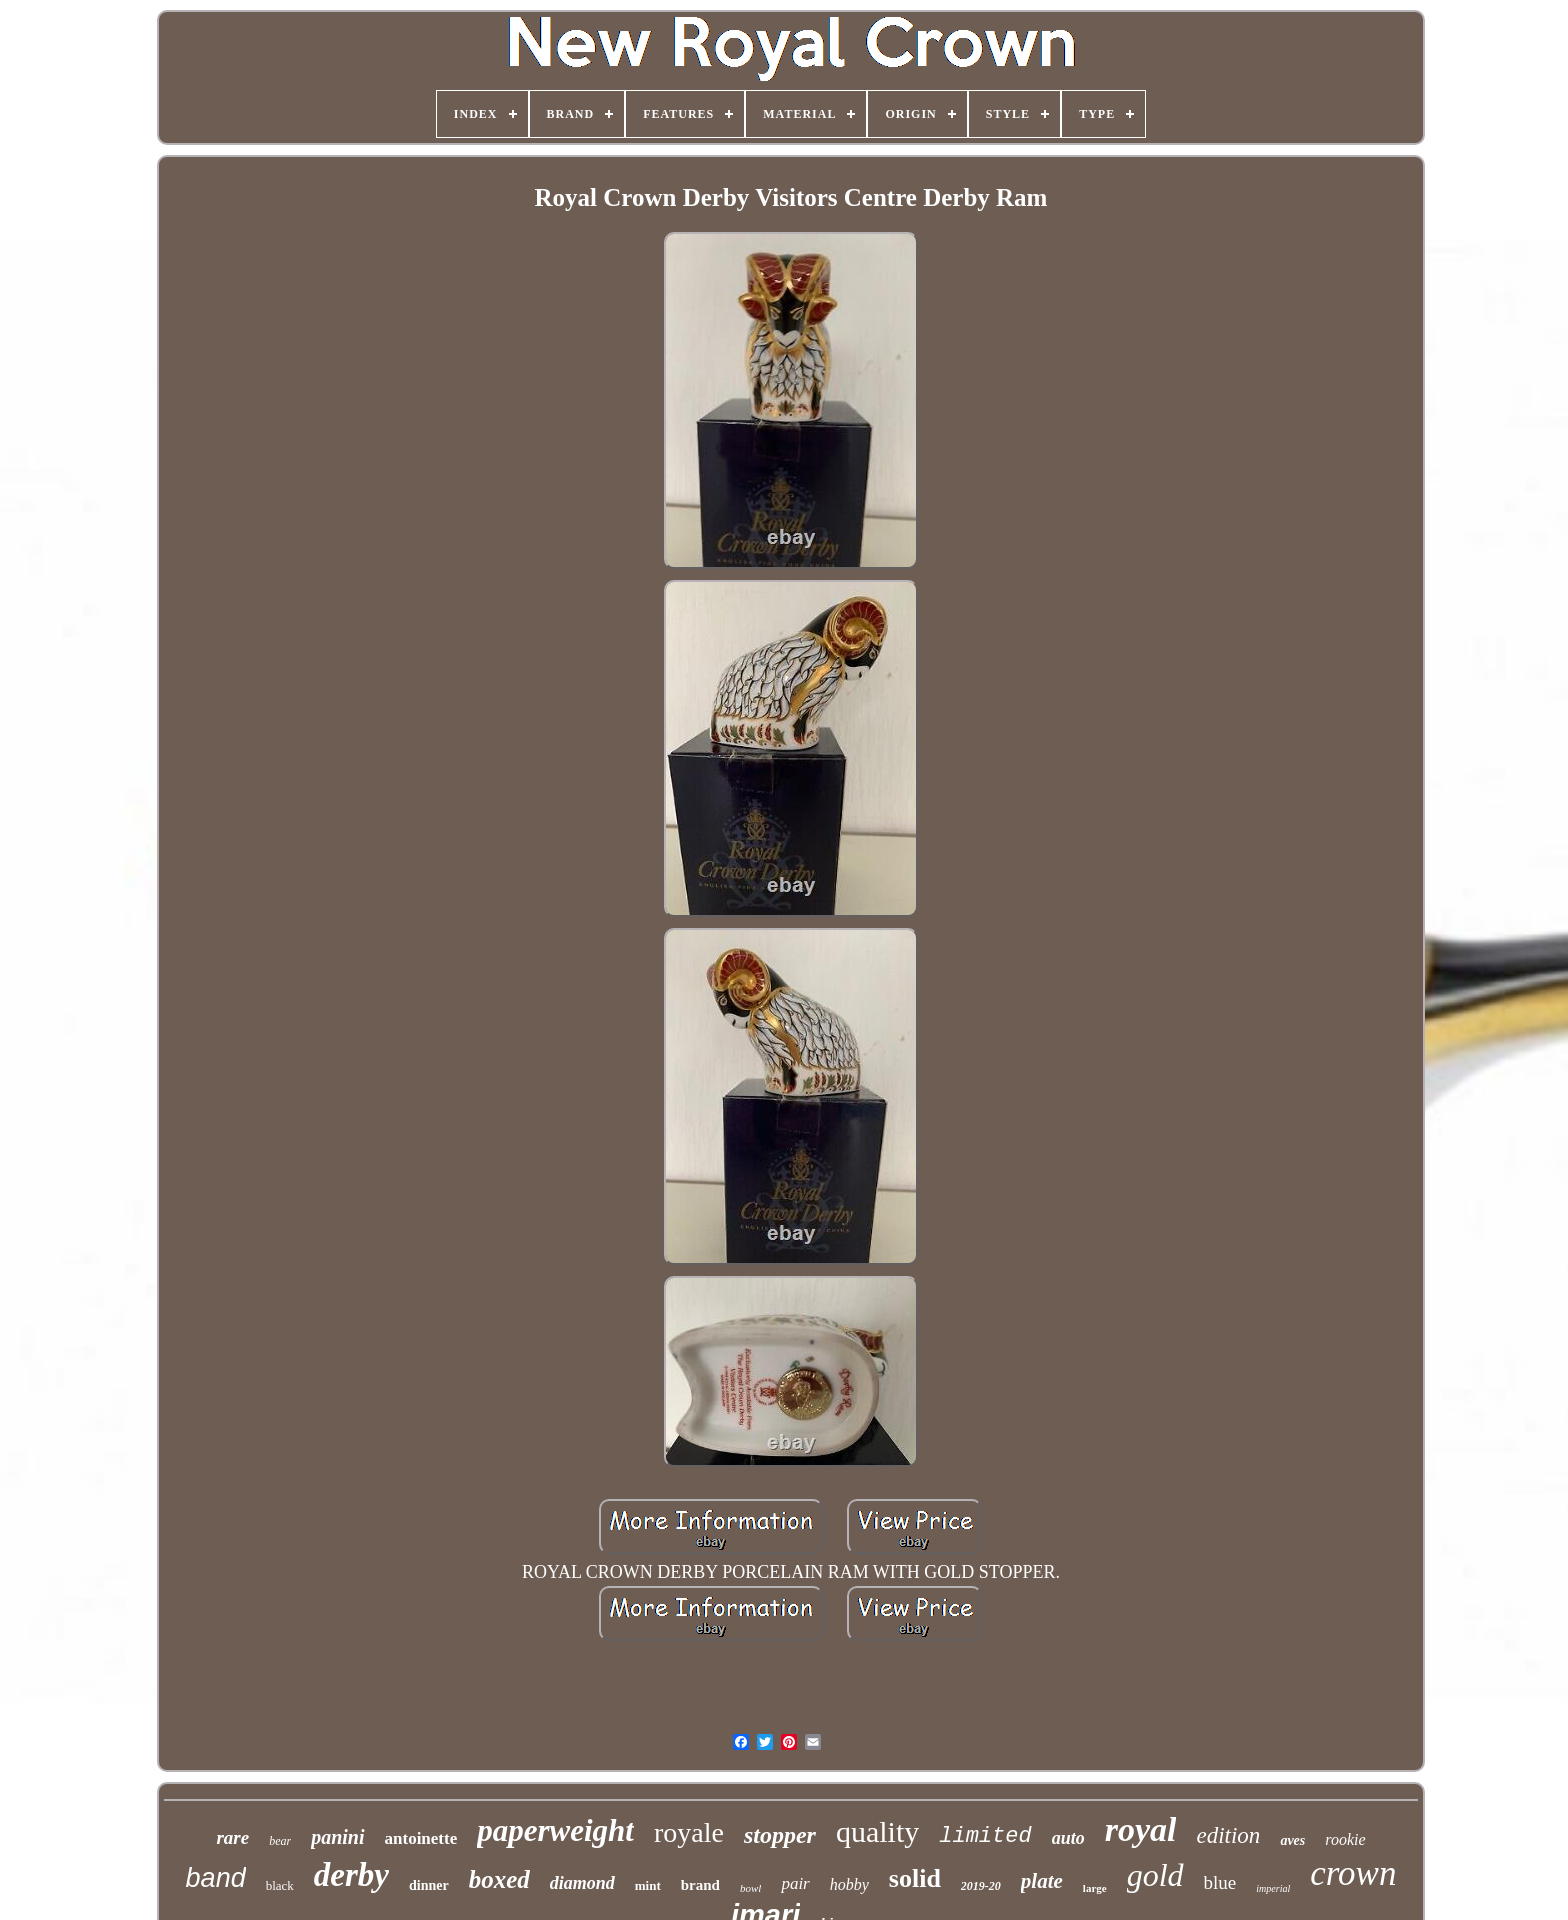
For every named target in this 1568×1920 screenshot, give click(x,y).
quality (877, 1831)
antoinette (421, 1838)
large (1095, 1888)
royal (1141, 1829)
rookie (1345, 1839)
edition (1228, 1835)
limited (985, 1836)
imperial (1273, 1888)
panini (337, 1837)
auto (1068, 1838)
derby (351, 1875)
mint (648, 1885)
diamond (582, 1883)
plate (1042, 1881)
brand (700, 1885)
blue (1220, 1882)
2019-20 (981, 1886)
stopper (780, 1835)
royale (689, 1832)
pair (795, 1883)
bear (280, 1841)
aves (1292, 1840)
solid (915, 1878)
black (280, 1885)
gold (1155, 1875)
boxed (499, 1879)
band (216, 1878)
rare (232, 1837)
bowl (750, 1888)
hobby (849, 1884)
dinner (429, 1885)
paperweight (555, 1830)
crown (1353, 1873)
